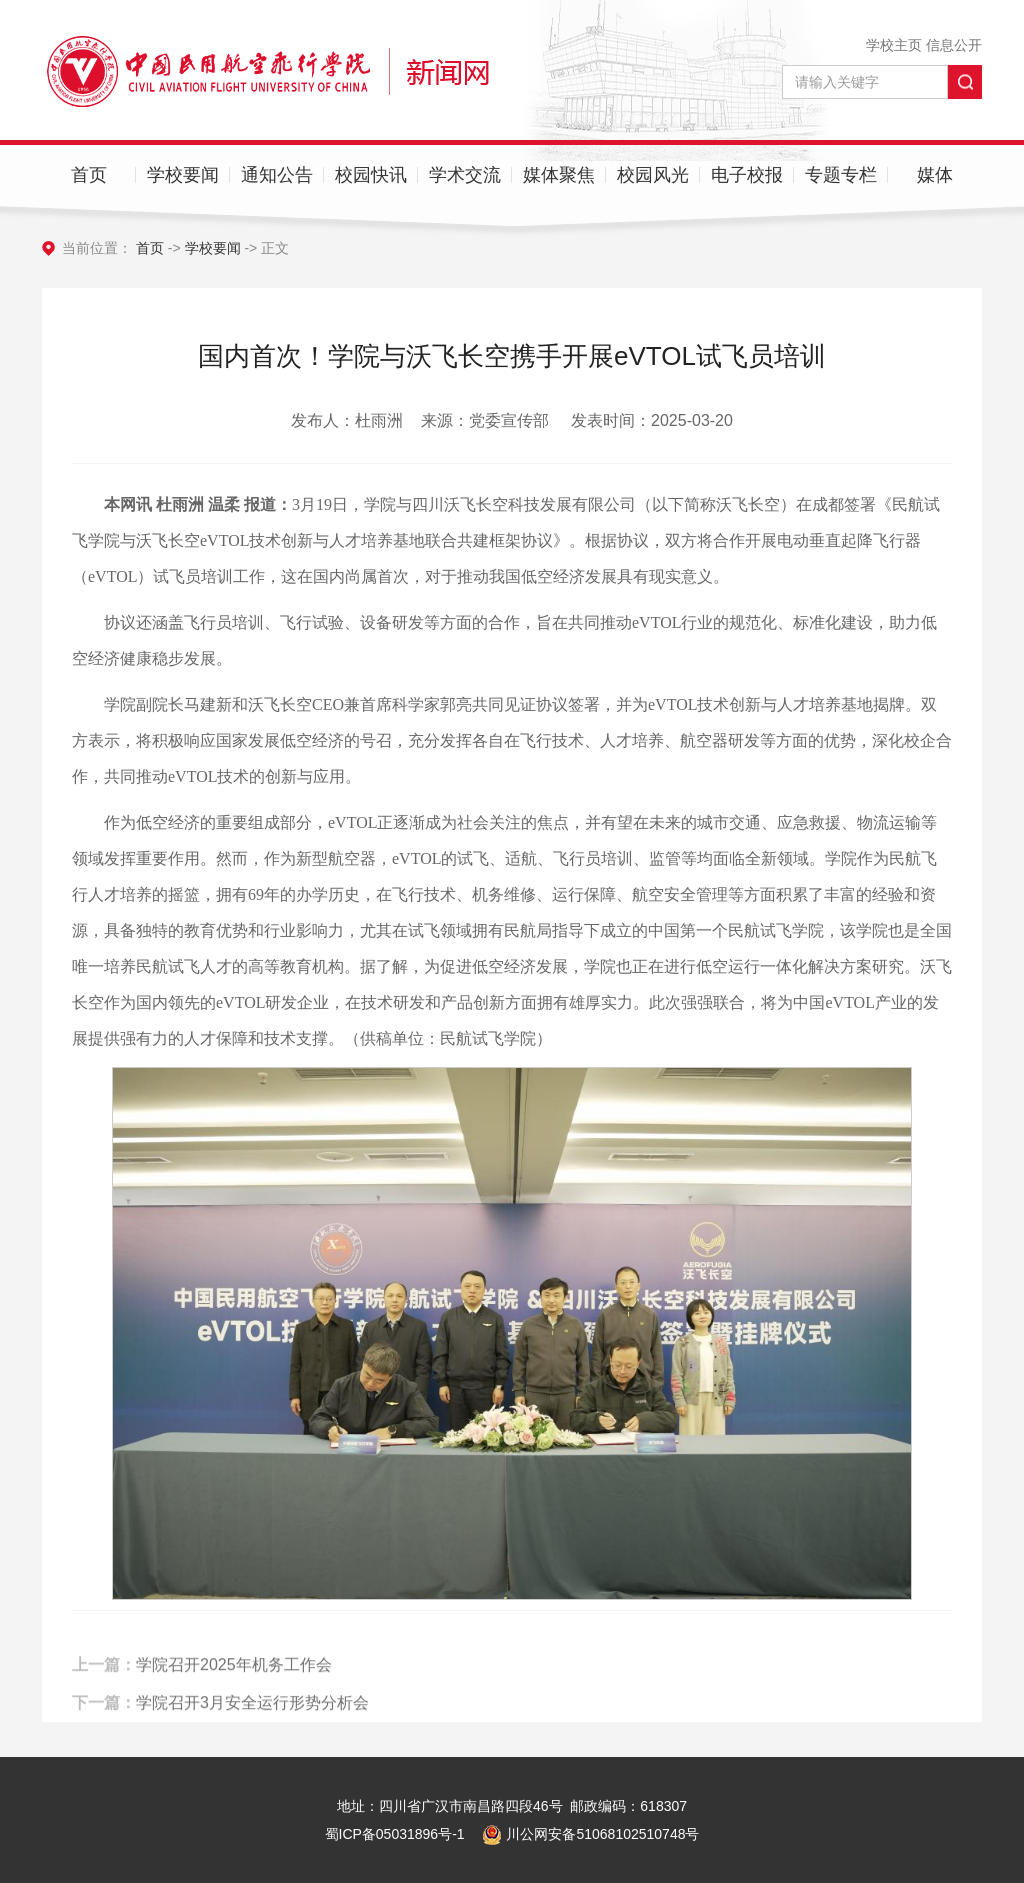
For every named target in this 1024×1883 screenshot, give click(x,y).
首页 (89, 175)
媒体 (935, 175)
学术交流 (465, 175)
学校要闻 (183, 175)
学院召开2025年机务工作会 (234, 1676)
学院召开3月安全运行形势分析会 (252, 1714)
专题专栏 (841, 175)
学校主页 (894, 45)
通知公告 (277, 175)
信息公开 (954, 45)
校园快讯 (371, 175)
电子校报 (747, 175)
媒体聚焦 (559, 175)
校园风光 (653, 175)
